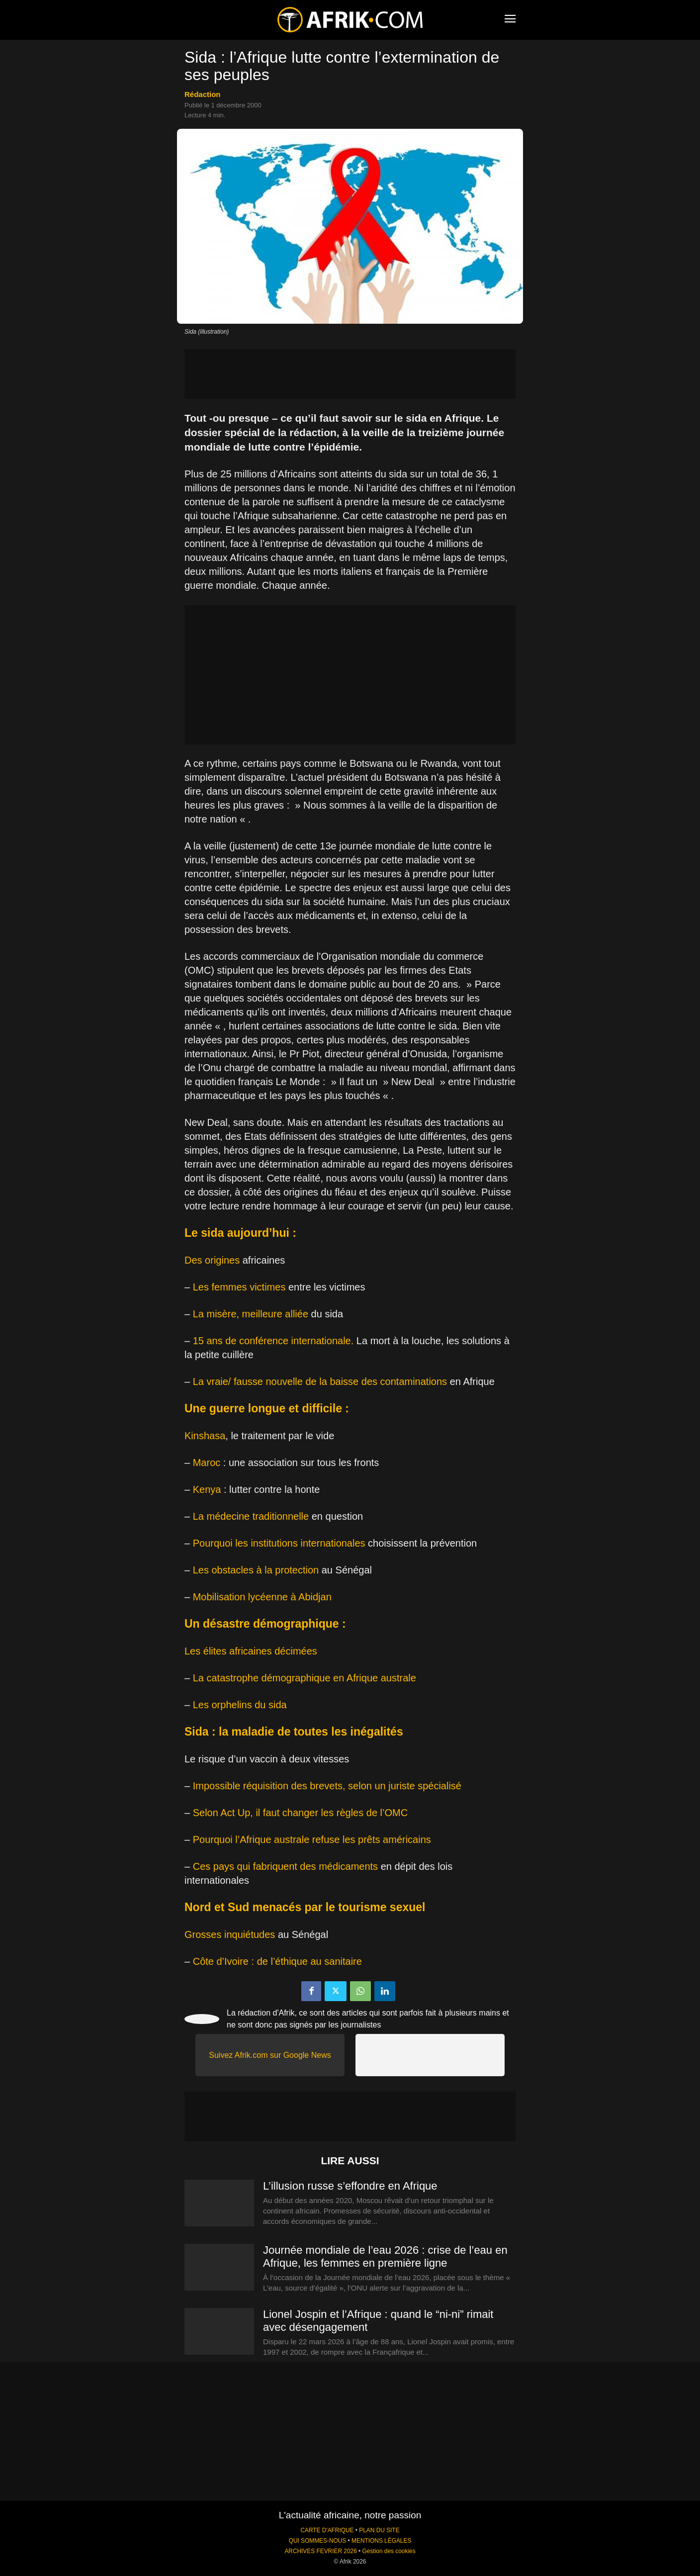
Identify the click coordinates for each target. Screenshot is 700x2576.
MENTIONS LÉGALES (381, 2540)
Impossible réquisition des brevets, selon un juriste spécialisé (327, 1785)
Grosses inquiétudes (229, 1934)
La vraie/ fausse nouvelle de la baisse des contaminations (320, 1381)
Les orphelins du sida (240, 1704)
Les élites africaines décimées (250, 1651)
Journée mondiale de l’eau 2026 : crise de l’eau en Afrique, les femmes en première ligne (385, 2256)
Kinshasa (204, 1435)
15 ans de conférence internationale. (273, 1340)
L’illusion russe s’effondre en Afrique (350, 2186)
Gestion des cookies (389, 2551)
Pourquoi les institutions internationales (279, 1543)
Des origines (212, 1260)
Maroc (207, 1462)
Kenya (207, 1489)
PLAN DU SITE (379, 2530)
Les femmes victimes (239, 1287)
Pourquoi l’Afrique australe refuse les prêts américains (312, 1839)
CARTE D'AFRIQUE (326, 2530)
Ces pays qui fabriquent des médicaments (285, 1866)
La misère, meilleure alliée (250, 1313)
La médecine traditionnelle (251, 1516)
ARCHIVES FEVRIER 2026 (320, 2551)
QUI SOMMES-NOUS (318, 2540)
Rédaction (202, 94)
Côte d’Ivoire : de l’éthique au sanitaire (277, 1961)
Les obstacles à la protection (256, 1569)
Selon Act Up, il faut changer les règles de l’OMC (300, 1812)
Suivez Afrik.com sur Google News (270, 2055)
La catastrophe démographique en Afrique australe (304, 1677)
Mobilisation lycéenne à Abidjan (262, 1596)
